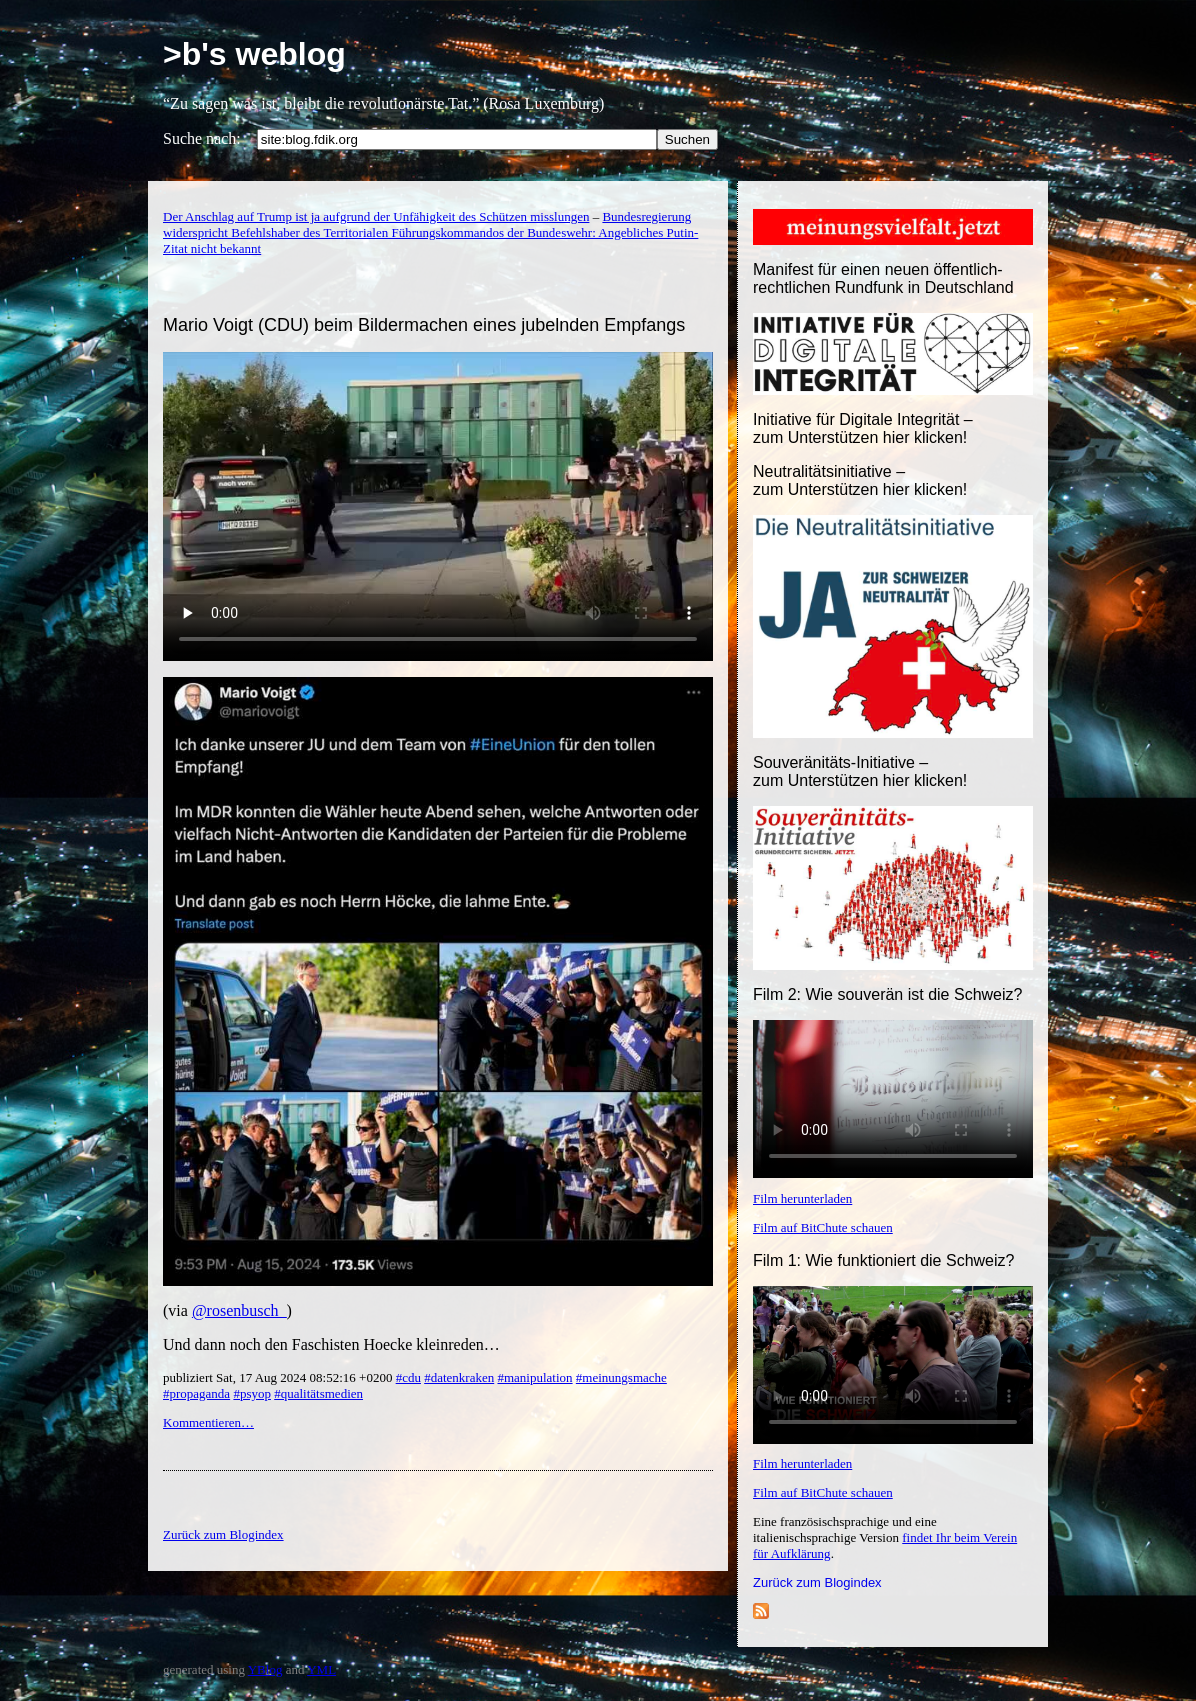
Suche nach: (202, 138)
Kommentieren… (208, 1422)
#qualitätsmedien (318, 1393)
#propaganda (196, 1393)
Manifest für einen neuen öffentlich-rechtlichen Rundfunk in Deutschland (883, 278)
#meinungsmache (621, 1377)
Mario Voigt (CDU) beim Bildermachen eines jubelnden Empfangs (424, 325)
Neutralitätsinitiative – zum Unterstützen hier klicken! (860, 480)
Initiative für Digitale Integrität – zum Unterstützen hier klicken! (863, 428)
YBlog (265, 1669)
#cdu (408, 1377)
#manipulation (534, 1377)
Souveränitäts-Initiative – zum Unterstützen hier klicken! (860, 771)
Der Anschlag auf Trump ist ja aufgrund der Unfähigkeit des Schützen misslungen (376, 216)
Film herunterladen (802, 1198)
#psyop (252, 1393)
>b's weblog (254, 54)
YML (321, 1669)
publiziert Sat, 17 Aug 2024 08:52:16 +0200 (279, 1377)
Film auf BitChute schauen (823, 1227)
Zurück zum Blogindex (817, 1582)
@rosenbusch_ (239, 1310)
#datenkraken (459, 1377)
